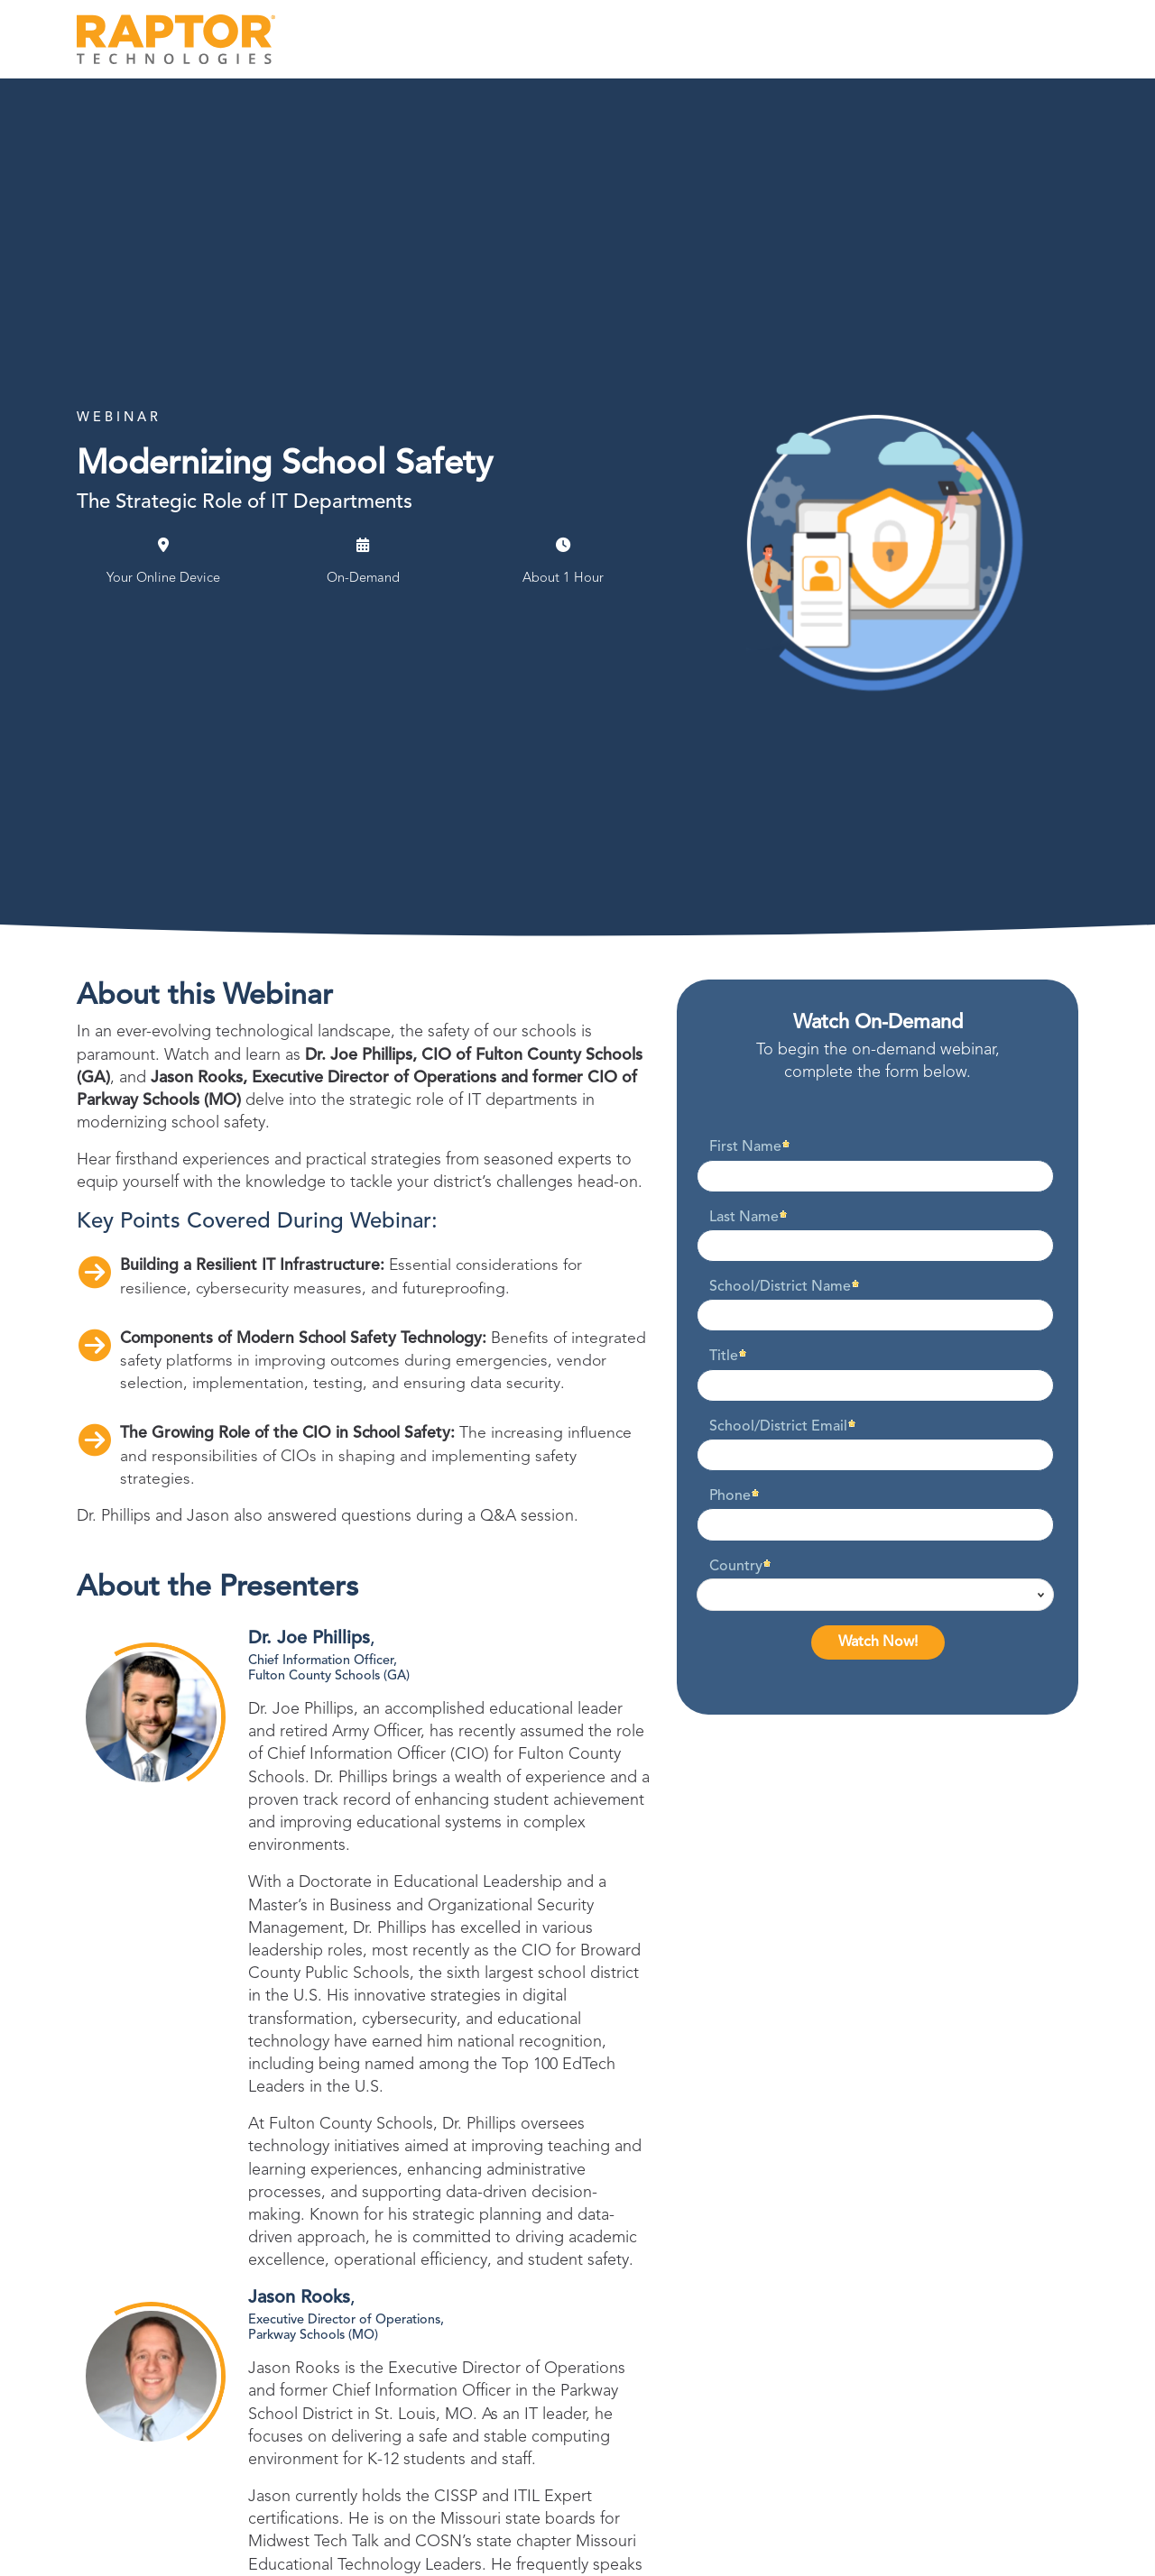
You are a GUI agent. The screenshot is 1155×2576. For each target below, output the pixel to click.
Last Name (744, 1217)
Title (723, 1356)
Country (735, 1566)
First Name (745, 1147)
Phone (730, 1496)
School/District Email (778, 1427)
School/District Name (780, 1287)
